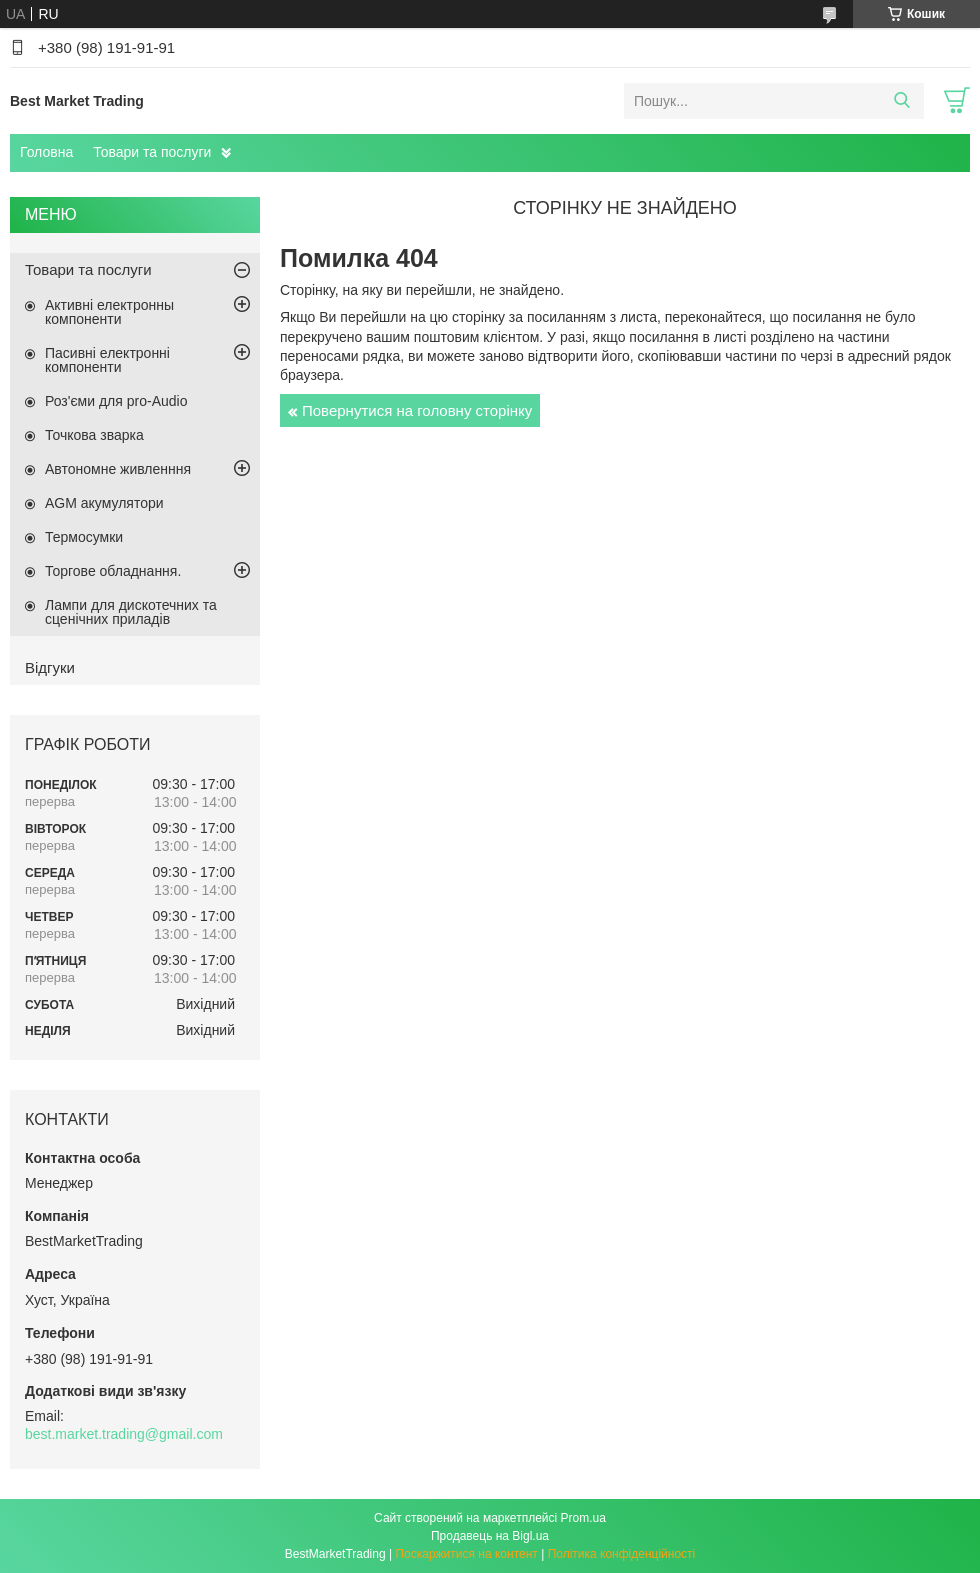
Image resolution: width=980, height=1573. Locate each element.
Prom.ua (583, 1518)
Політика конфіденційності (622, 1554)
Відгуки (50, 667)
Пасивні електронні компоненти (107, 360)
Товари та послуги (152, 152)
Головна (46, 152)
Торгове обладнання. (113, 571)
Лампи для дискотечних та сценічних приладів (131, 612)
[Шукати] (901, 101)
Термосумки (84, 537)
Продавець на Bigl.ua (490, 1536)
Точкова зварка (94, 435)
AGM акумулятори (104, 503)
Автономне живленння (118, 469)
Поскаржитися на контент (466, 1554)
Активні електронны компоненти (109, 312)
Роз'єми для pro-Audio (116, 401)
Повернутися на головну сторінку (417, 410)
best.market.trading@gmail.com (124, 1434)
